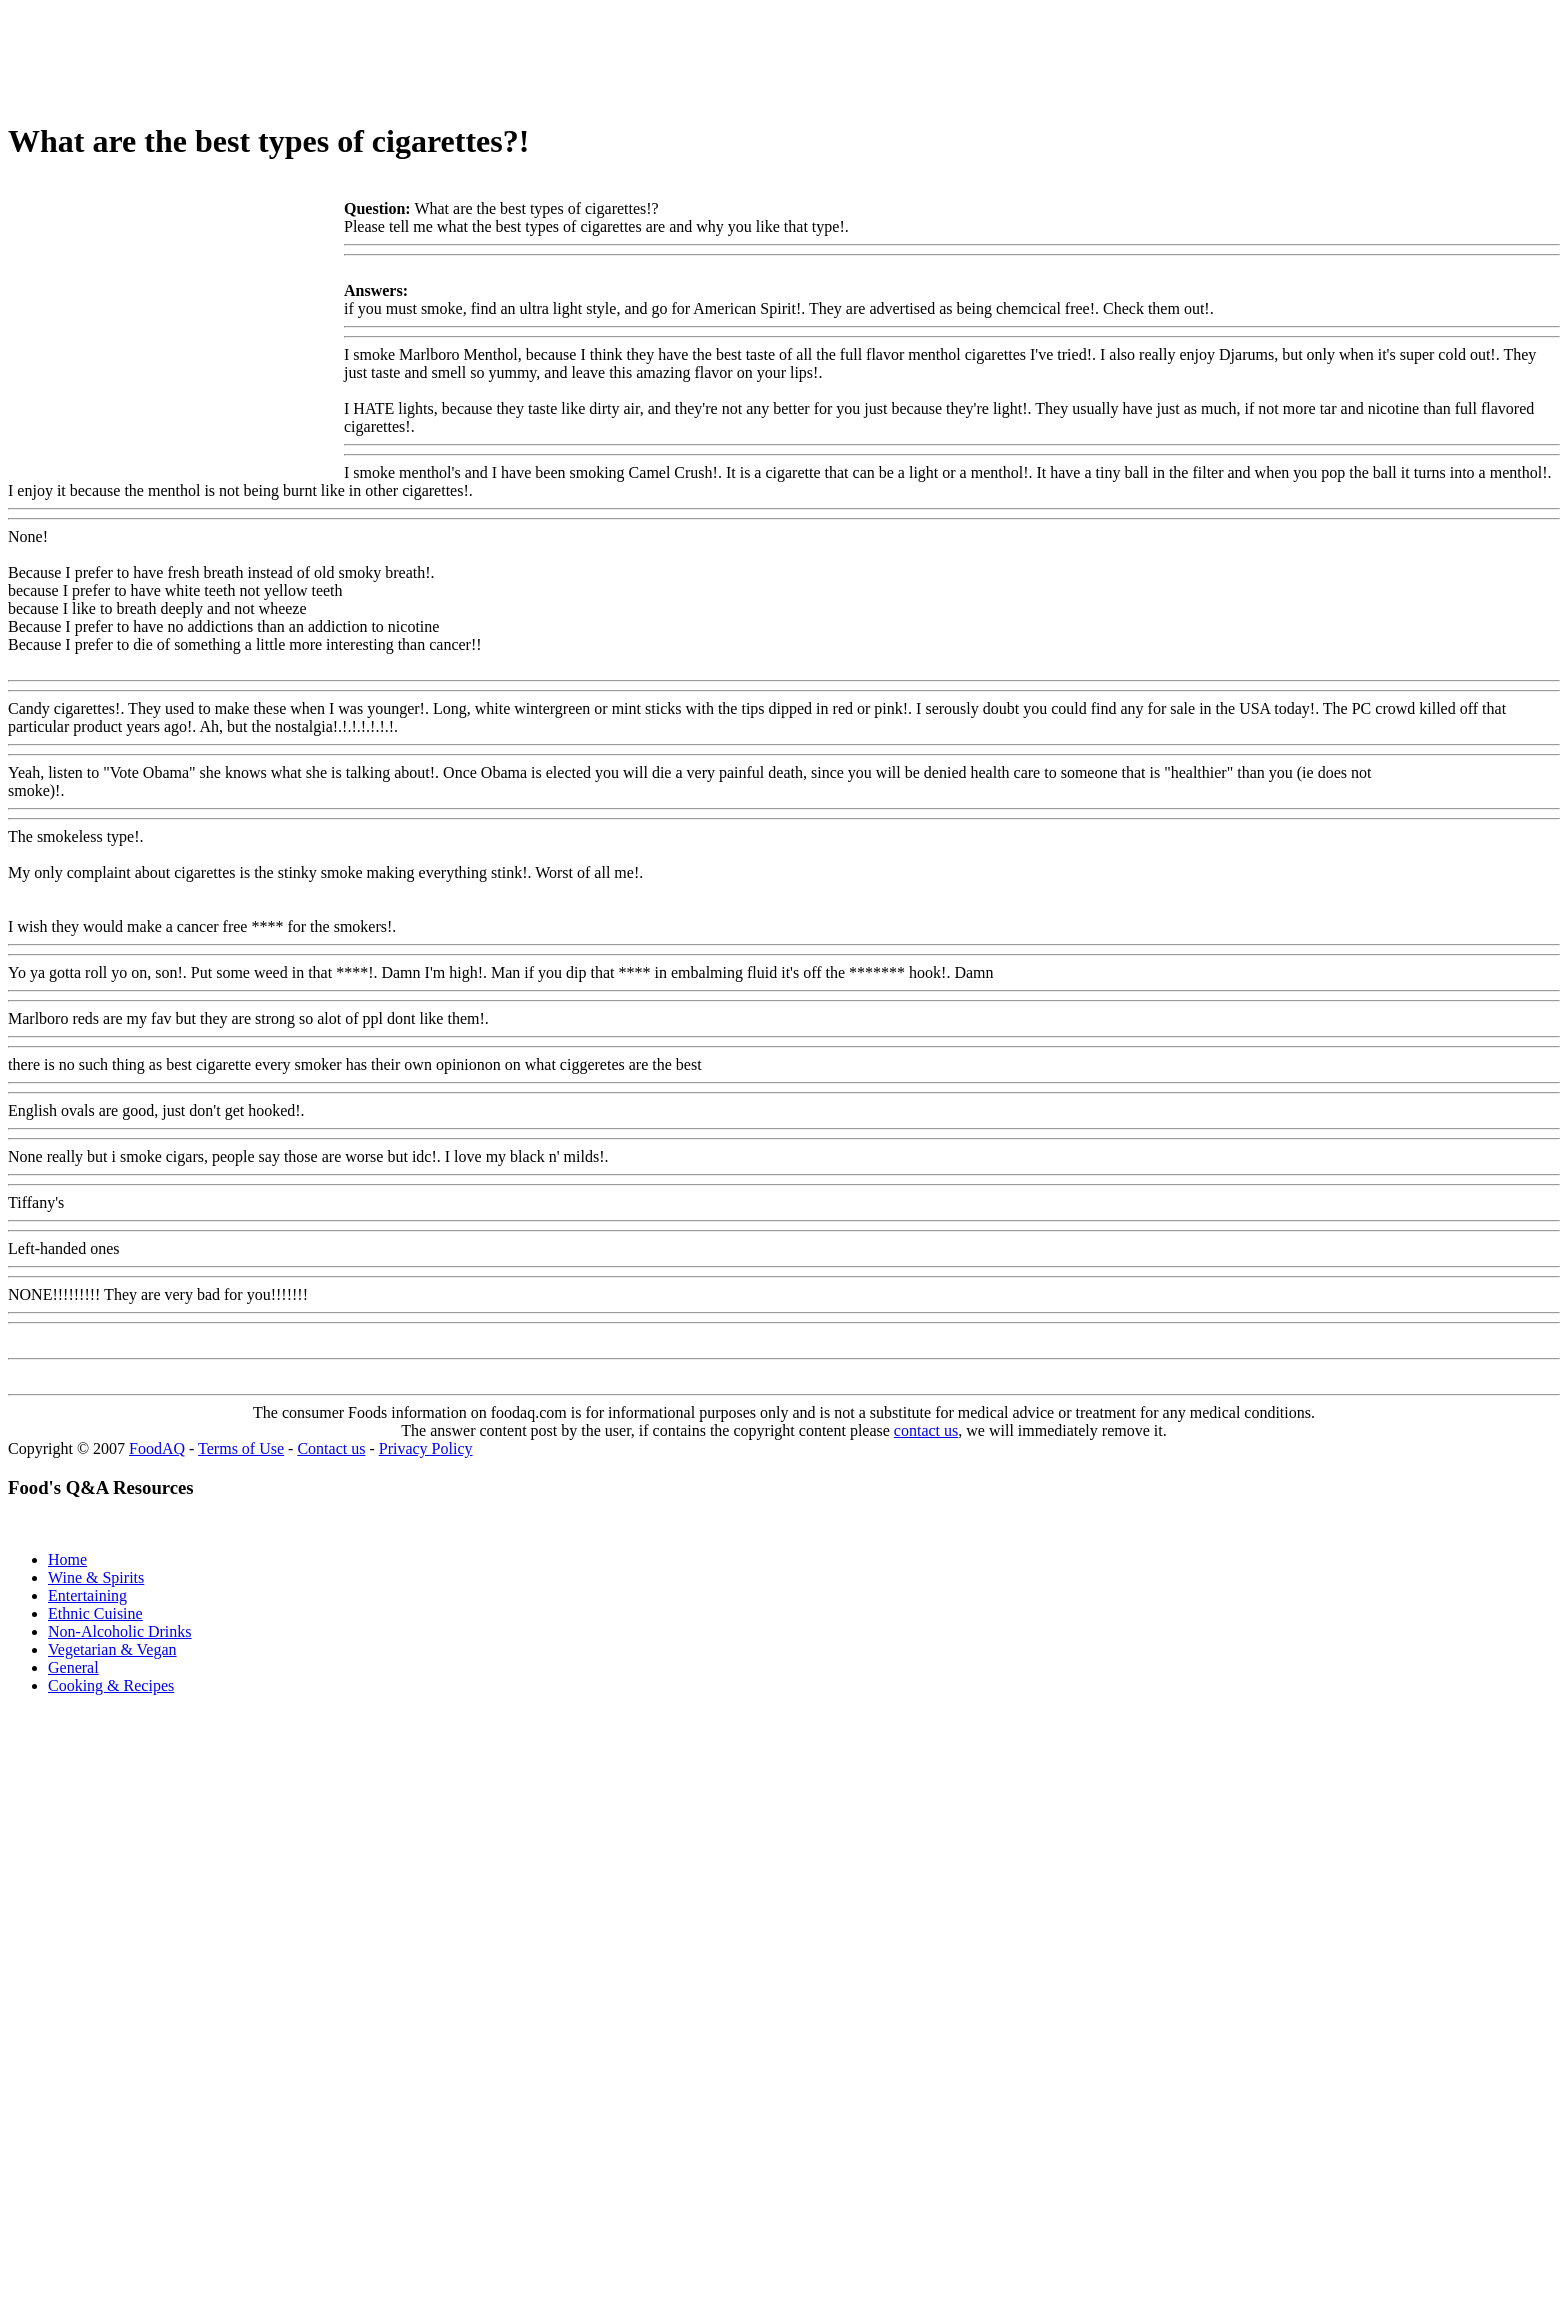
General (73, 1667)
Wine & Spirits (96, 1577)
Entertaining (87, 1595)
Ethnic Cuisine (95, 1613)
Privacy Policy (426, 1448)
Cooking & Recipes (111, 1685)
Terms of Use (241, 1448)
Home (67, 1559)
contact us (926, 1430)
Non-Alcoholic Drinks (120, 1631)
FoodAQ (157, 1448)
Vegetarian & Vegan (112, 1649)
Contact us (331, 1448)
